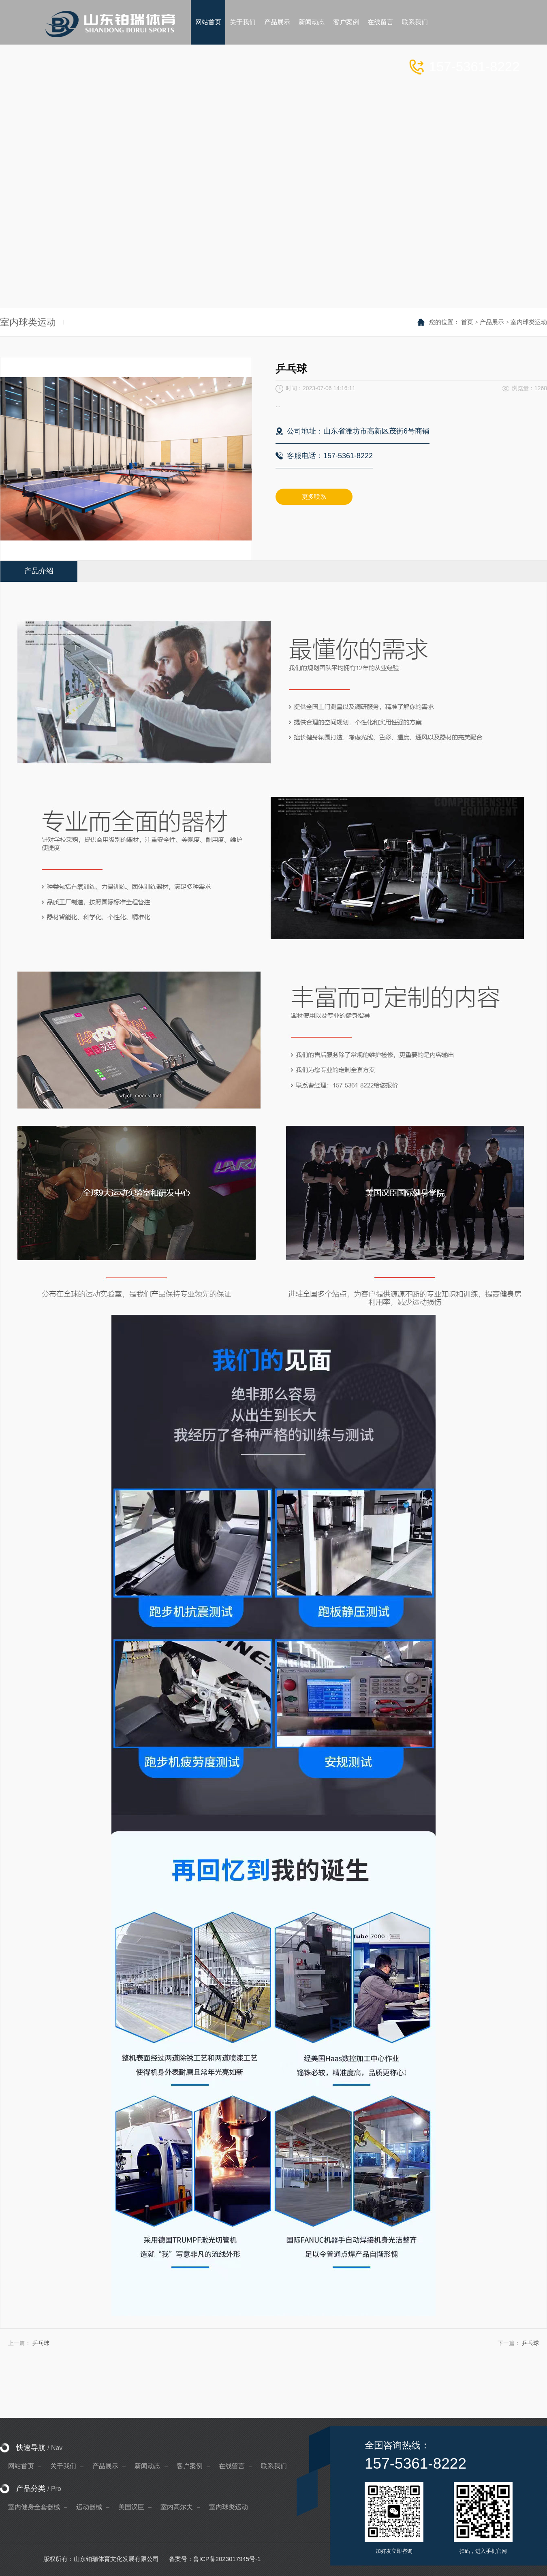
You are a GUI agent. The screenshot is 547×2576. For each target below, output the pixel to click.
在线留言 (232, 2466)
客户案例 (190, 2466)
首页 (467, 321)
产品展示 (492, 321)
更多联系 (314, 496)
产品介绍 (38, 571)
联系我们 (274, 2466)
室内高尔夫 (176, 2506)
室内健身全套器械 (34, 2506)
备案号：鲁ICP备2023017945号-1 (215, 2558)
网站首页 (21, 2466)
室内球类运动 (529, 321)
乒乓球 (40, 2343)
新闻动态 (147, 2466)
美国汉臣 (131, 2506)
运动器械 (89, 2506)
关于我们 (63, 2466)
